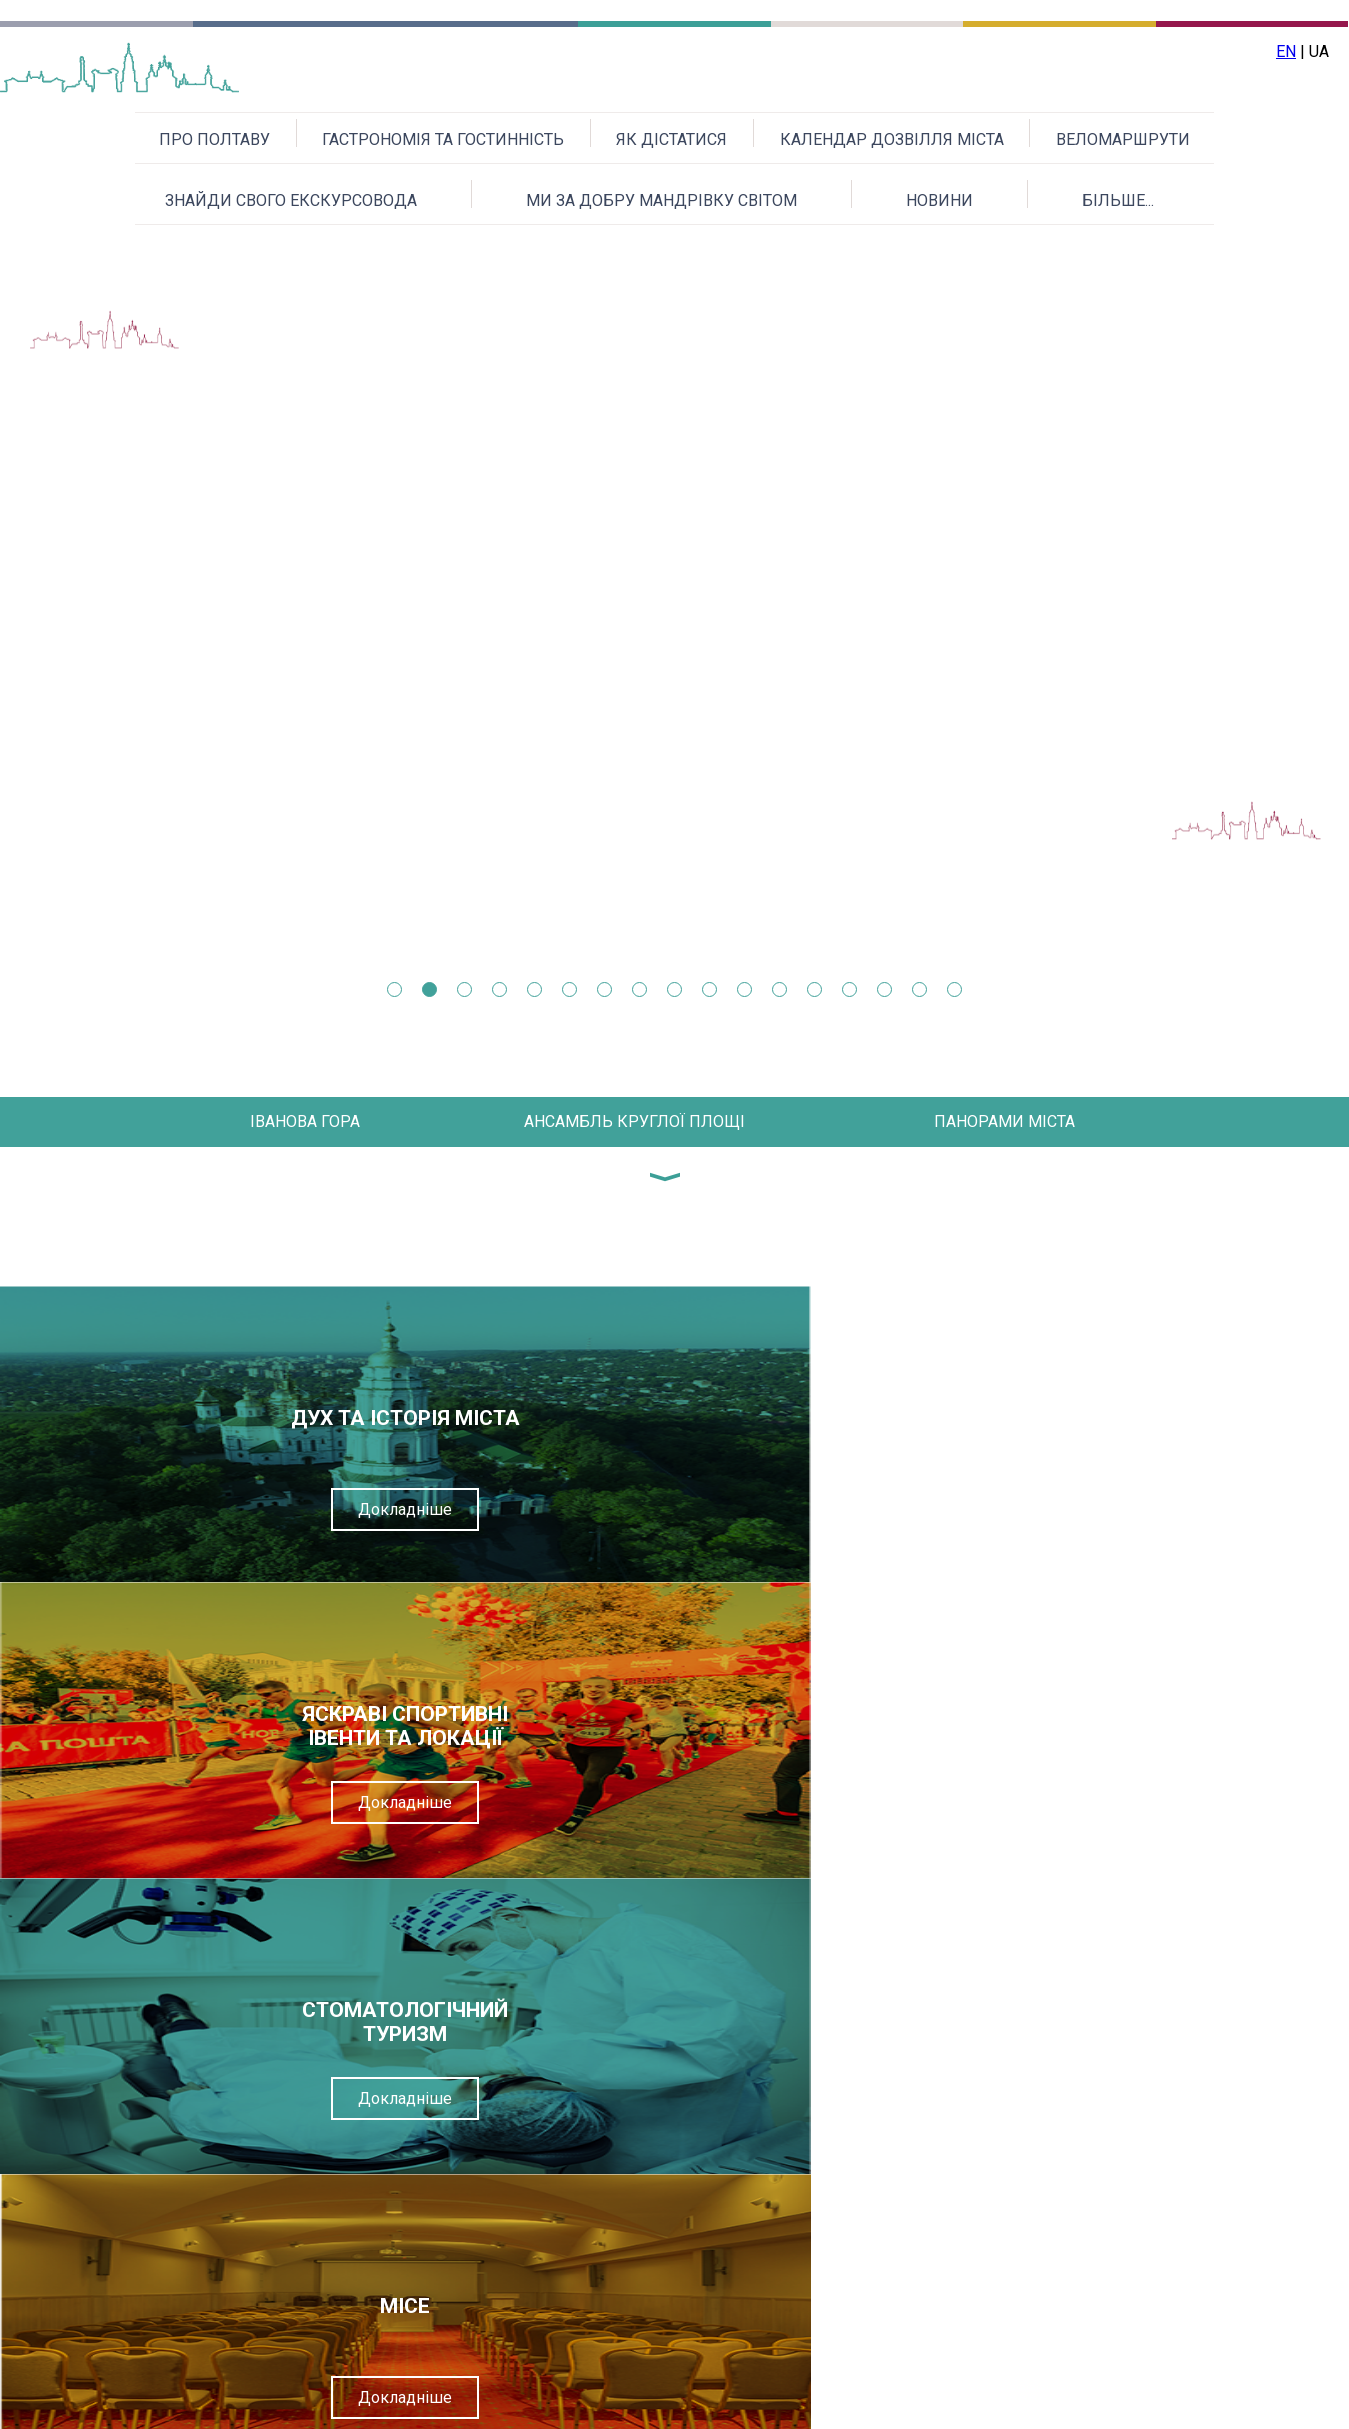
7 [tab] (604, 989)
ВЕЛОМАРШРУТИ (1123, 139)
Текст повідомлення (622, 2112)
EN (1286, 51)
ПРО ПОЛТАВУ (214, 139)
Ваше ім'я (582, 1965)
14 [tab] (849, 989)
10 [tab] (709, 989)
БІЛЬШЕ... (1118, 200)
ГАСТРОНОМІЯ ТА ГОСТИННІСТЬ (443, 139)
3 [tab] (464, 989)
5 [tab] (534, 989)
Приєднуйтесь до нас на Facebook (1151, 2404)
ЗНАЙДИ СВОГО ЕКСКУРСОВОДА (291, 200)
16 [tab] (919, 989)
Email (565, 2014)
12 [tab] (779, 989)
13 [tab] (814, 989)
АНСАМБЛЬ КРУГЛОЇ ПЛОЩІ (634, 1121)
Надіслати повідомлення (717, 2301)
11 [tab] (744, 989)
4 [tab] (499, 989)
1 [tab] (394, 989)
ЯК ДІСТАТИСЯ (671, 139)
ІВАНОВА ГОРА (305, 1121)
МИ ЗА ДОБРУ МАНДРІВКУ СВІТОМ (661, 200)
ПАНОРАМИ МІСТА (1004, 1121)
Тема (564, 2063)
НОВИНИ (939, 200)
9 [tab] (674, 989)
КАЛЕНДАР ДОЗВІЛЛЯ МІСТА (892, 139)
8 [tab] (639, 989)
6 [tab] (569, 989)
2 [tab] (429, 989)
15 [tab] (884, 989)
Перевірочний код (614, 2161)
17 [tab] (954, 989)
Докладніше (169, 1509)
